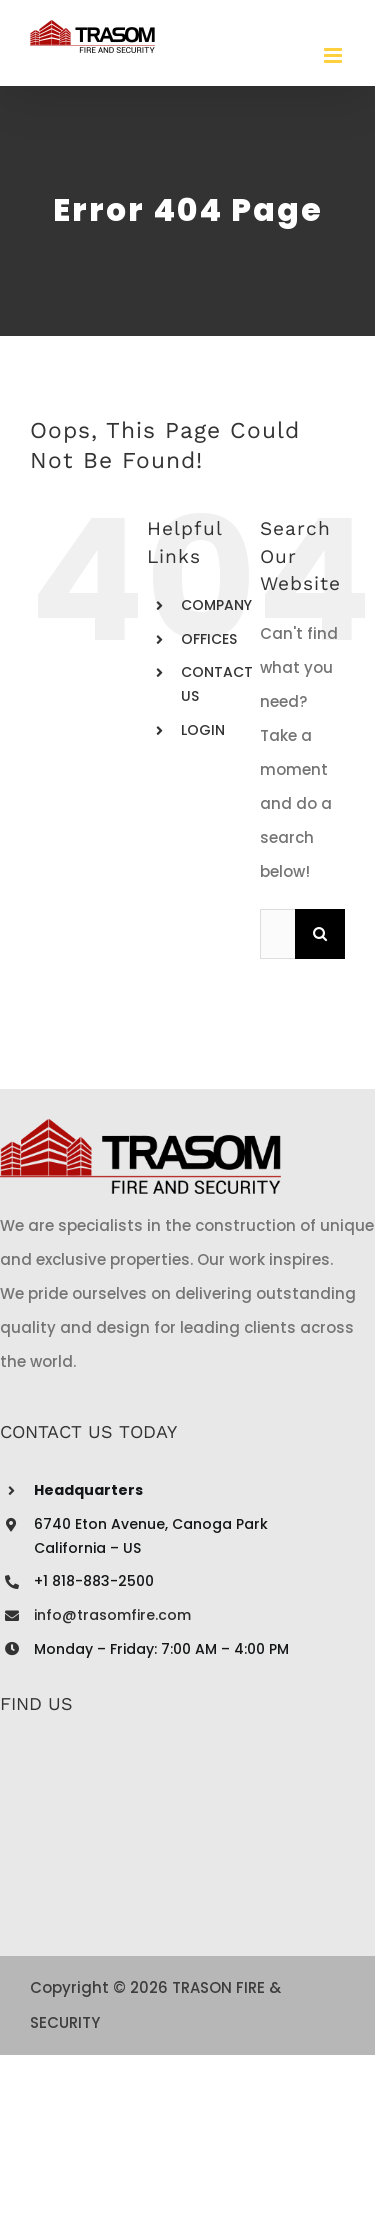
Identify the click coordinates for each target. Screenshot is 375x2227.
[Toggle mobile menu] (334, 55)
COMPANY (216, 605)
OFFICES (209, 639)
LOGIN (203, 730)
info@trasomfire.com (112, 1615)
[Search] (320, 934)
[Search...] (277, 934)
